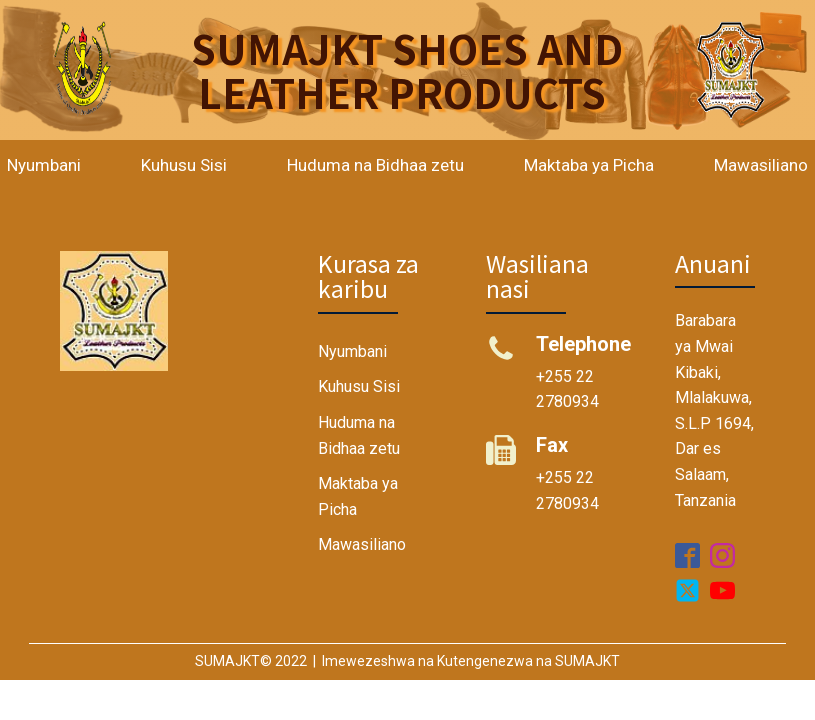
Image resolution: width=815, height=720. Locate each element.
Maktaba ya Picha (589, 165)
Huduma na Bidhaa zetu (375, 165)
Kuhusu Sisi (184, 165)
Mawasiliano (362, 544)
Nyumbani (352, 351)
